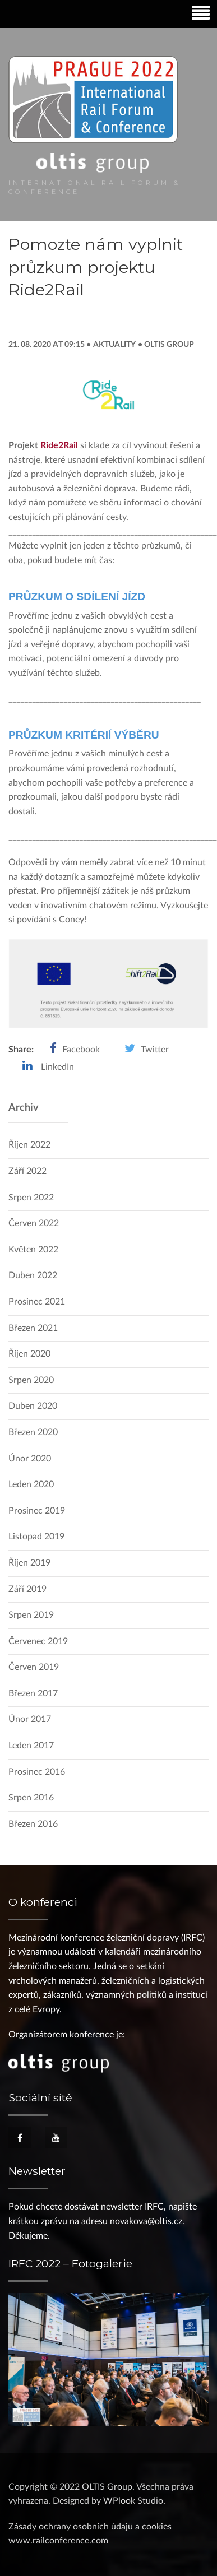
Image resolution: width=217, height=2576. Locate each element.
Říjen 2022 (29, 1144)
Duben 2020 (32, 1405)
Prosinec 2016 (36, 1771)
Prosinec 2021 (36, 1301)
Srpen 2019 (31, 1614)
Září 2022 (27, 1171)
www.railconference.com (58, 2540)
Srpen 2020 (31, 1380)
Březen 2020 (33, 1432)
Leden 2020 (31, 1484)
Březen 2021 (33, 1328)
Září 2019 (27, 1589)
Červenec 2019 (38, 1641)
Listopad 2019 (36, 1536)
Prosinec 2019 (36, 1510)
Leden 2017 (31, 1745)
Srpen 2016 (31, 1797)
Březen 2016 (33, 1824)
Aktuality (114, 344)
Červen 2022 (33, 1223)
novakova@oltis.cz (146, 2221)
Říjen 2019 (29, 1562)
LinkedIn (57, 1066)
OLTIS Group (168, 344)
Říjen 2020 (29, 1353)
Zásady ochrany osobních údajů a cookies (90, 2526)
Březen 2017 (33, 1693)
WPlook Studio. (134, 2500)
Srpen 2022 (31, 1197)
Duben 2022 (32, 1275)
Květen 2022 (33, 1249)
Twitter (155, 1049)
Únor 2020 (29, 1458)
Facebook (81, 1049)
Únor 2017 (29, 1719)
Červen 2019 (33, 1667)
